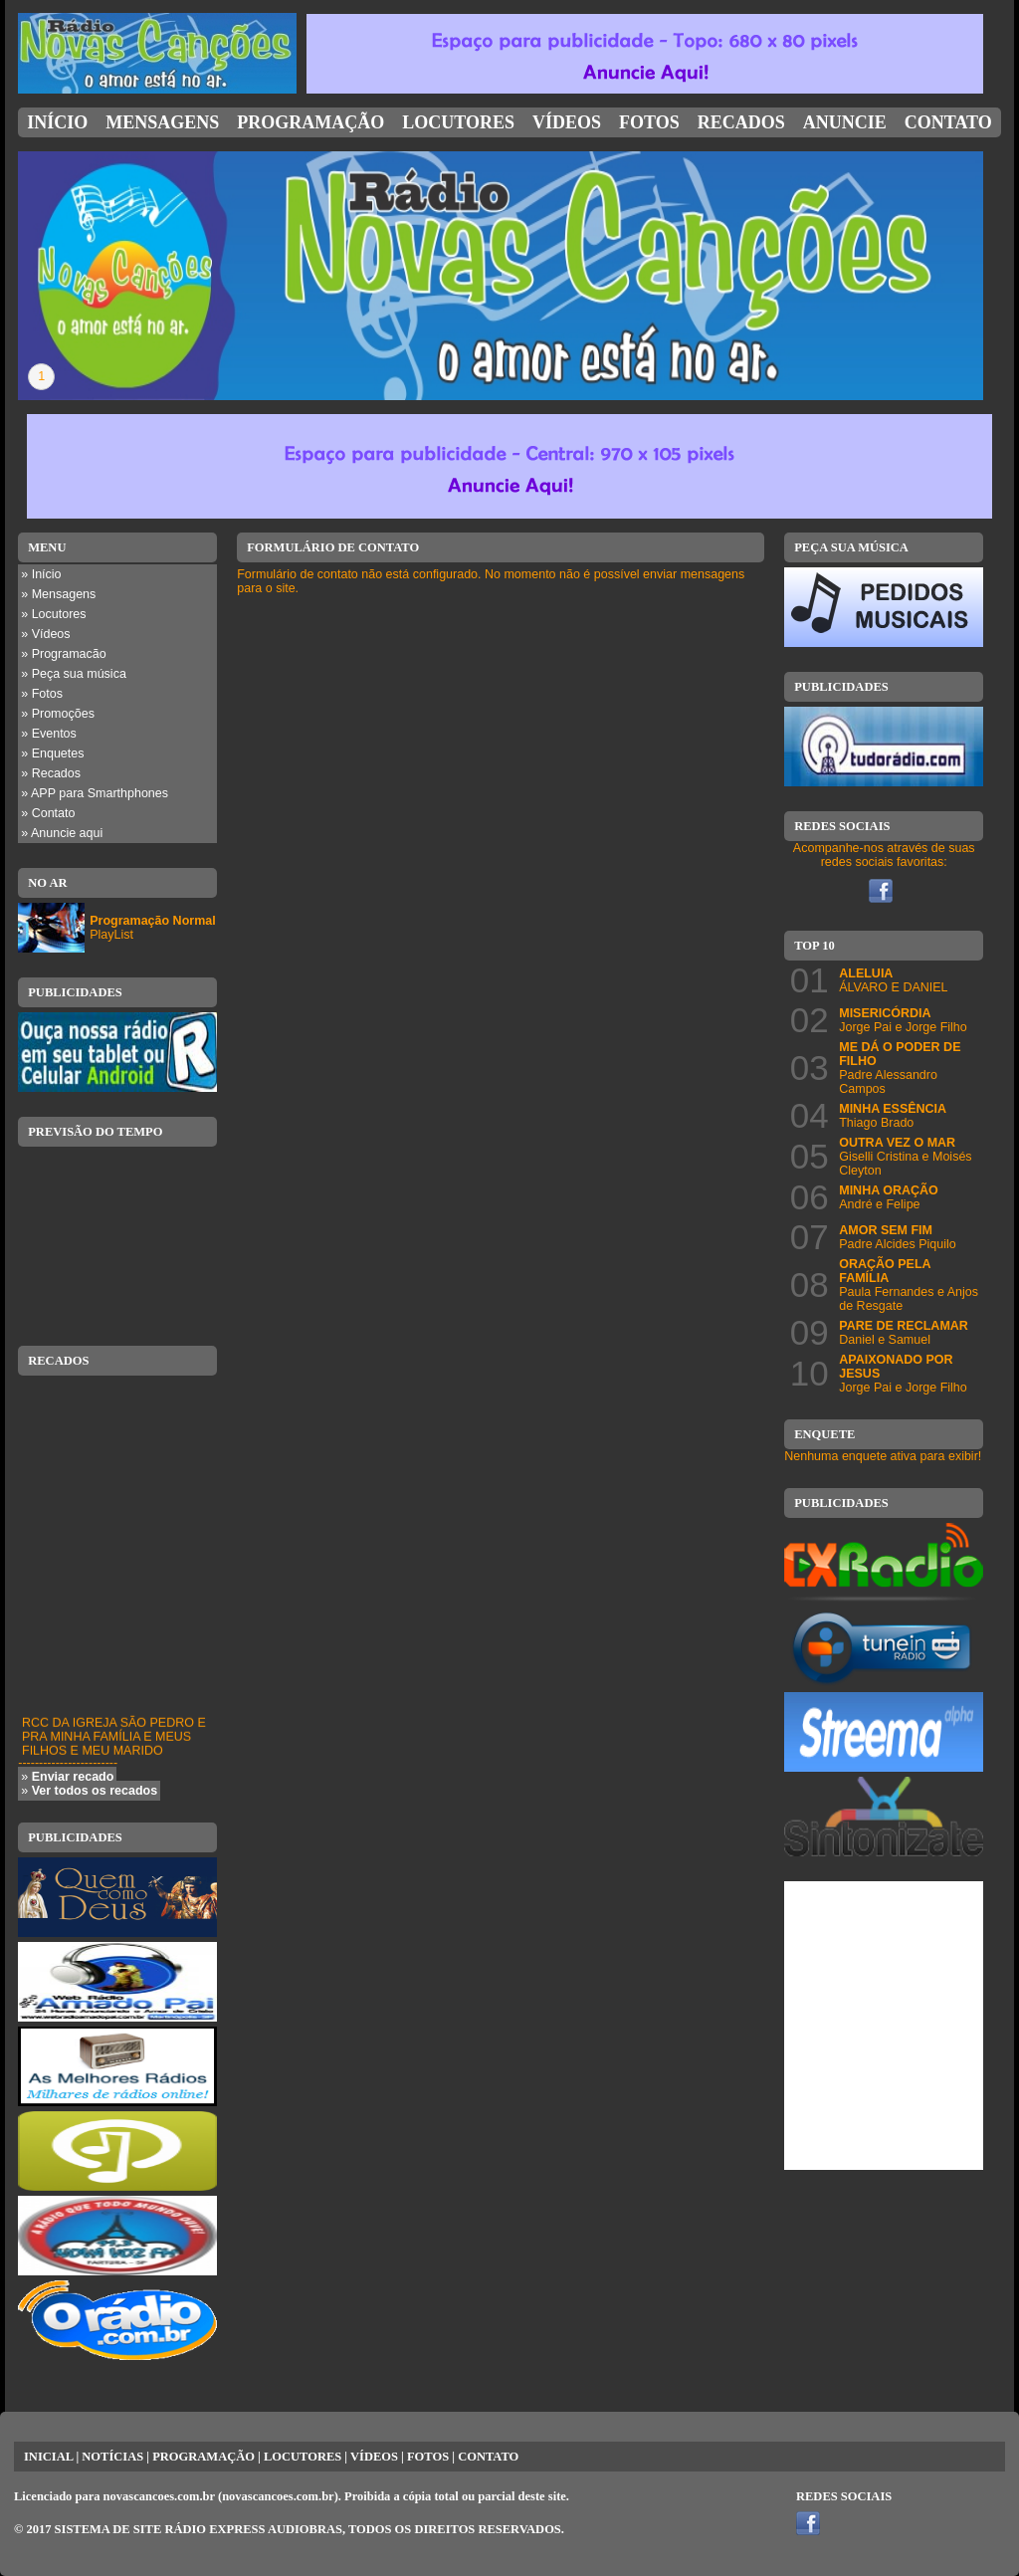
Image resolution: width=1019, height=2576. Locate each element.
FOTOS (428, 2457)
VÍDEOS (374, 2457)
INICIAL (48, 2457)
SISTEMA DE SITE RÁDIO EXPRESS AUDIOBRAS (198, 2529)
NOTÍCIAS (112, 2457)
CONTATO (488, 2457)
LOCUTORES (302, 2457)
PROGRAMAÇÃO (203, 2457)
